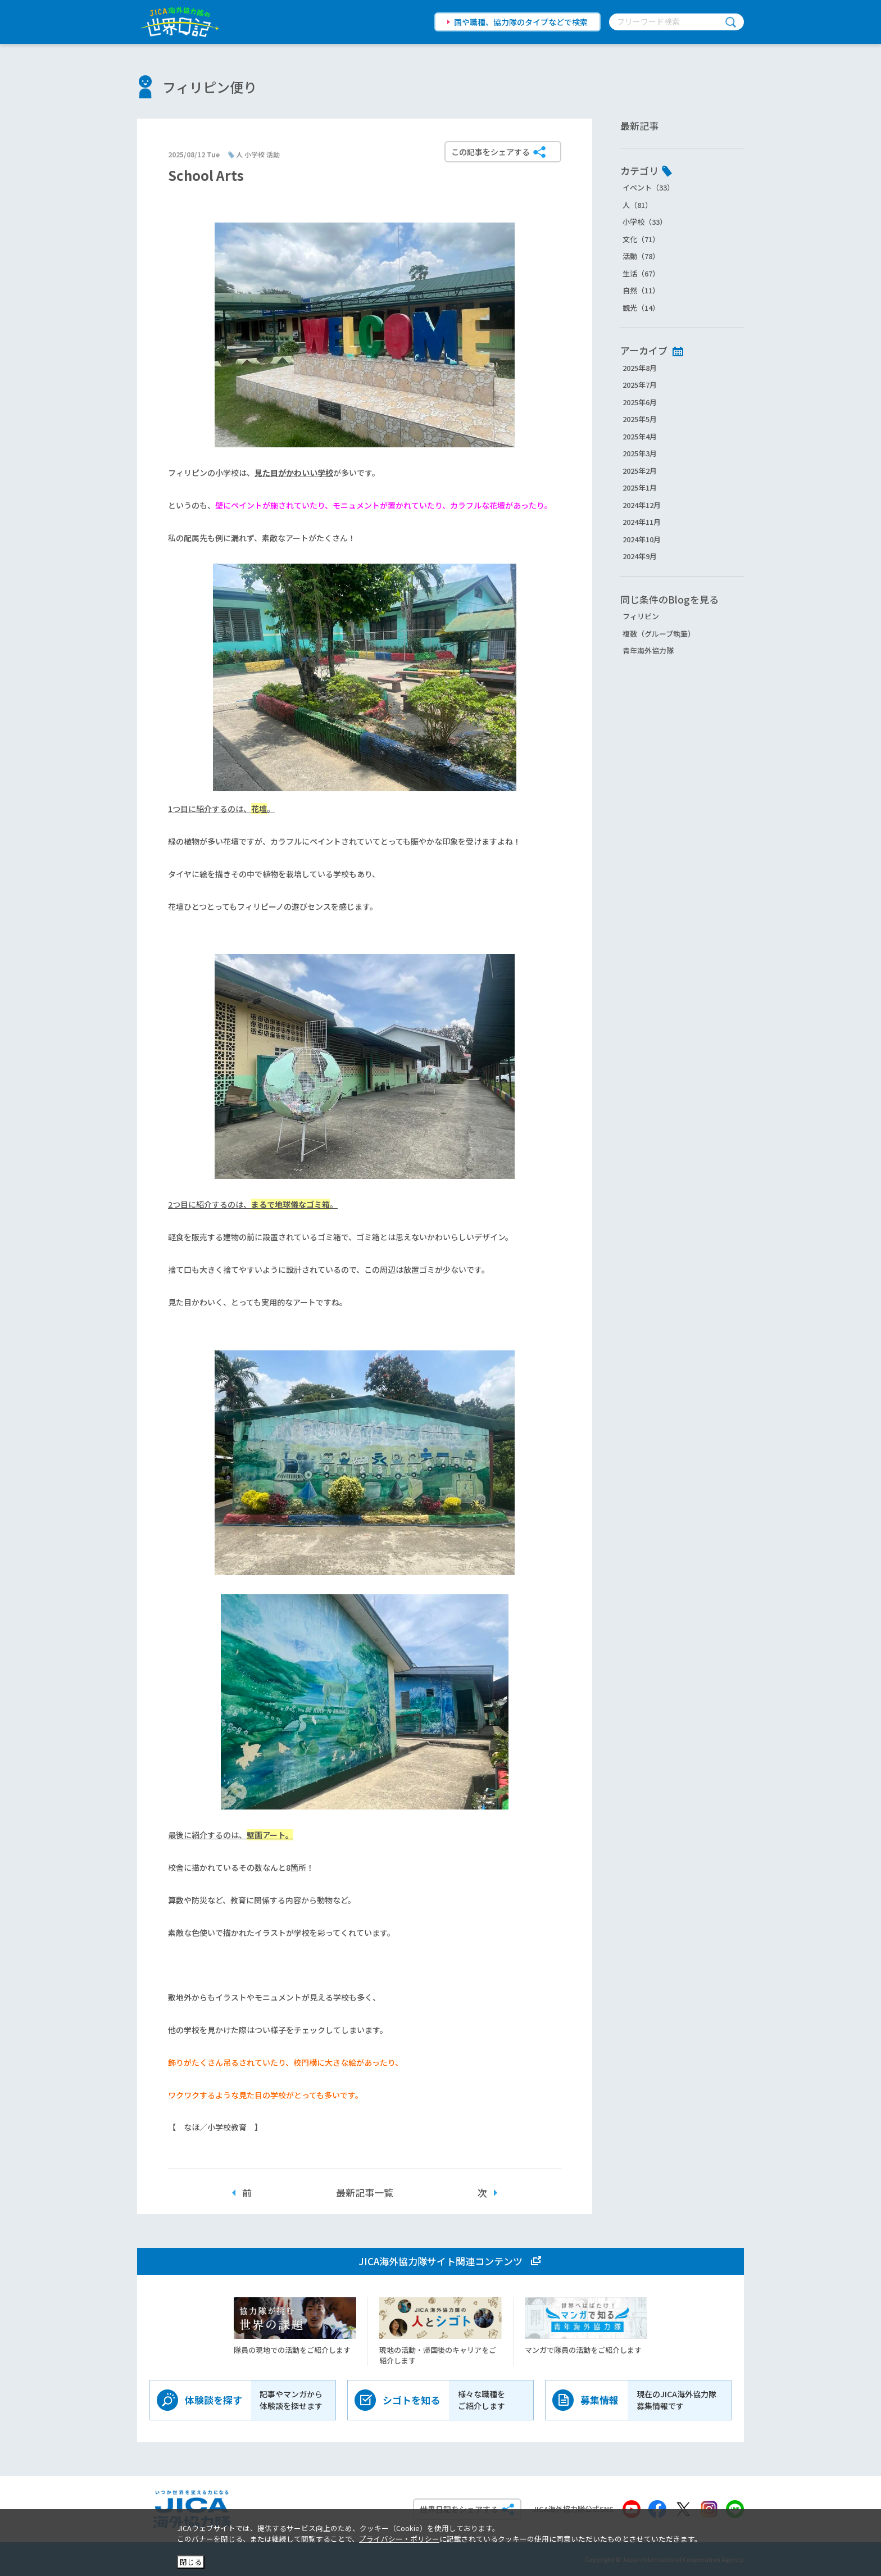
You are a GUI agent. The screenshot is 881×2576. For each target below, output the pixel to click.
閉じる (191, 2561)
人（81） (637, 204)
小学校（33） (645, 221)
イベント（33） (648, 187)
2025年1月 (640, 487)
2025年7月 (640, 384)
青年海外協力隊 (648, 650)
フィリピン (641, 616)
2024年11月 (642, 521)
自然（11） (641, 290)
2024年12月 (642, 505)
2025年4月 (640, 436)
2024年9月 (640, 556)
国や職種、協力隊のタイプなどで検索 (521, 22)
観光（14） (641, 307)
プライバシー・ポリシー (399, 2538)
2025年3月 (640, 453)
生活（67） (641, 273)
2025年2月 (640, 470)
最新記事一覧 (364, 2192)
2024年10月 (642, 539)
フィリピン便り (209, 87)
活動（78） (641, 256)
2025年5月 (640, 419)
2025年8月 (640, 367)
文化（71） (641, 239)
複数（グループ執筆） (659, 633)
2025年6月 (640, 402)
